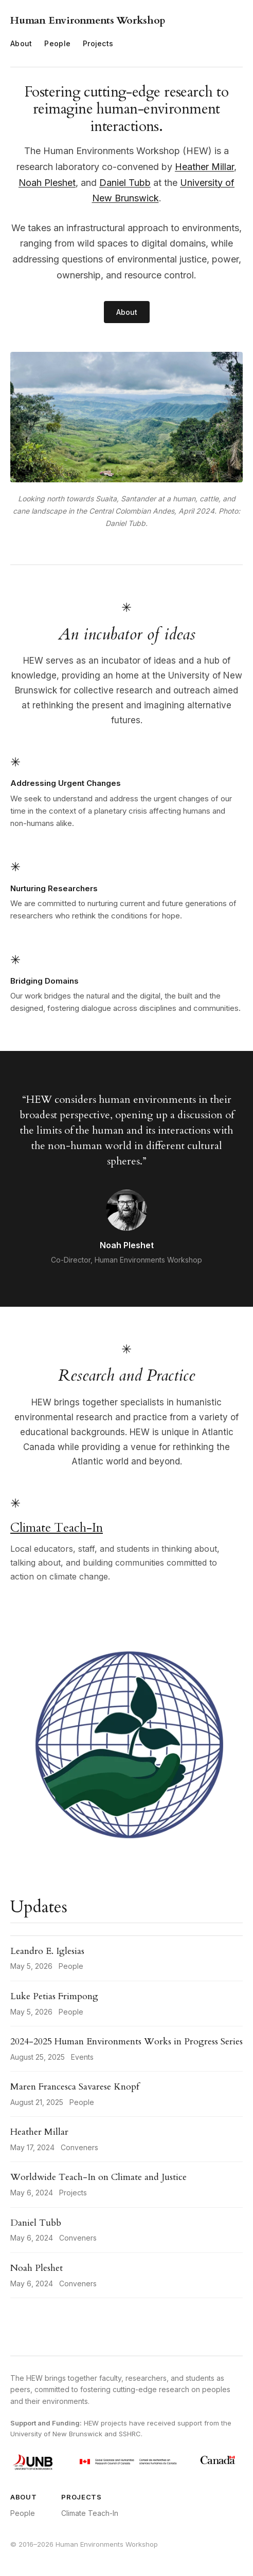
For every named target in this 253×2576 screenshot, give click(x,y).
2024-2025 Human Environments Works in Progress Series (126, 2041)
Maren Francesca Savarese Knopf (74, 2086)
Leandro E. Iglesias (47, 1951)
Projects (98, 43)
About (21, 43)
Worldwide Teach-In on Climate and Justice (98, 2177)
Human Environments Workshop (88, 20)
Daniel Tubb (125, 182)
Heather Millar (204, 166)
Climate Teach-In (56, 1527)
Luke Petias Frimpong (54, 1996)
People (57, 43)
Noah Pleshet (47, 182)
